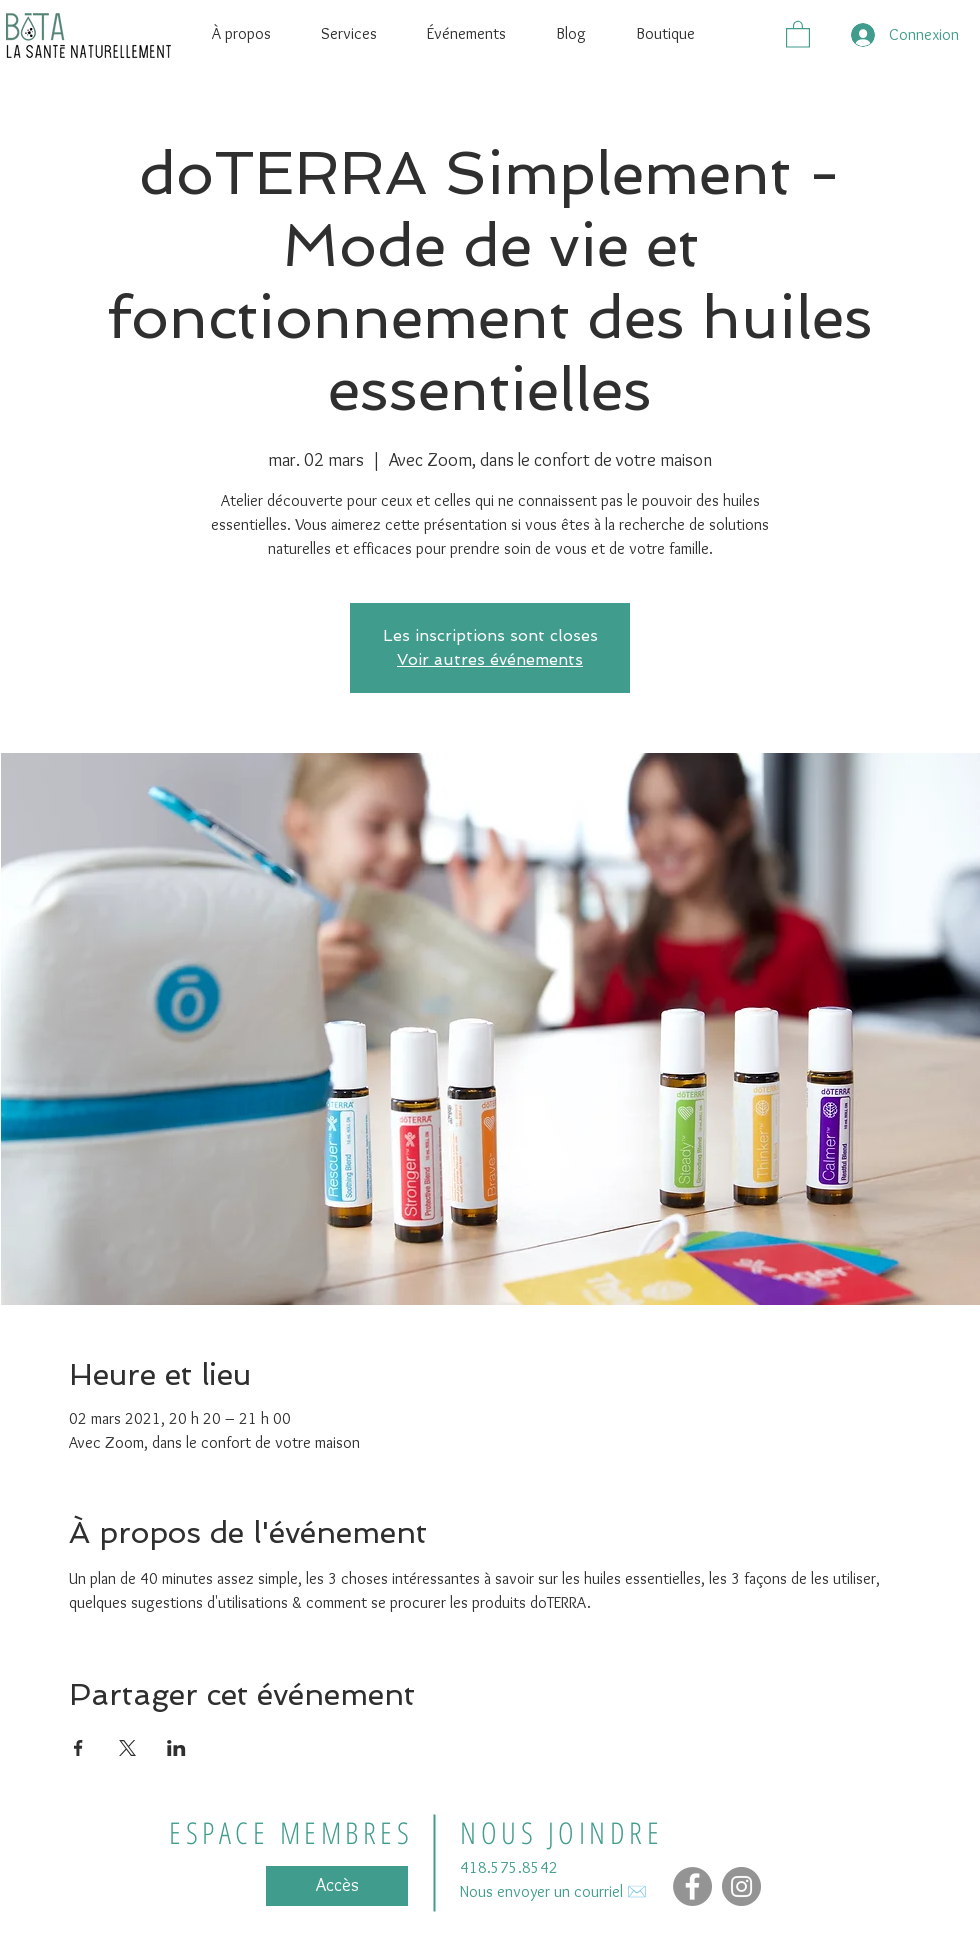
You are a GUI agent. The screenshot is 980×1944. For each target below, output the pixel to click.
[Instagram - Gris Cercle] (741, 1886)
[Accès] (337, 1886)
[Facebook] (692, 1886)
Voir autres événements (490, 659)
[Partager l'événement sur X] (127, 1748)
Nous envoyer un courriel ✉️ (553, 1891)
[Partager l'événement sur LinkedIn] (176, 1748)
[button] (798, 33)
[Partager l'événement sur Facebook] (78, 1748)
